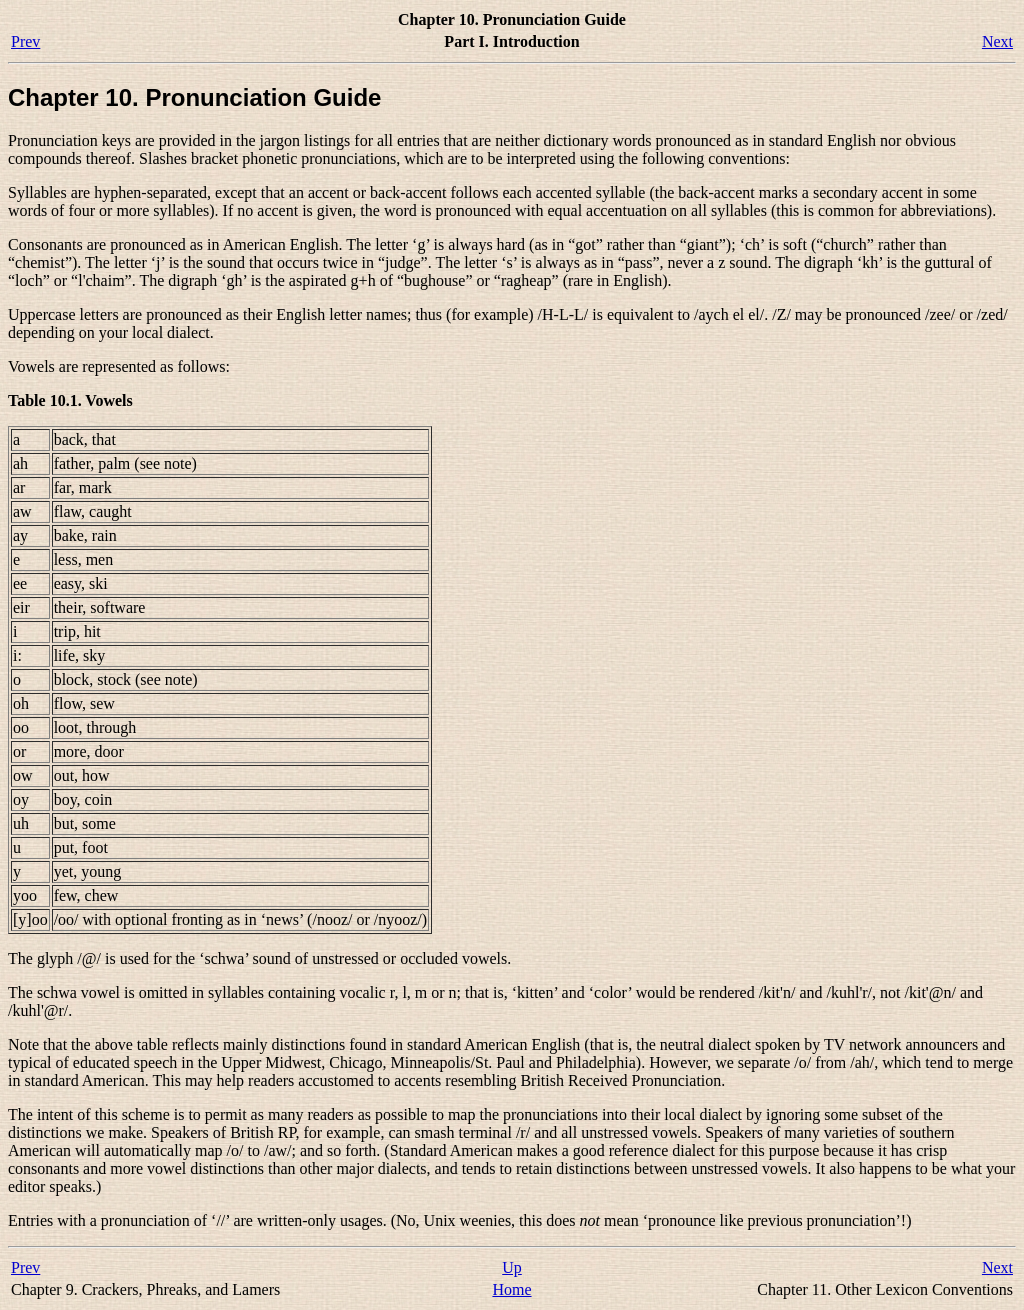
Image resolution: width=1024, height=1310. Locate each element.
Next (997, 41)
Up (512, 1267)
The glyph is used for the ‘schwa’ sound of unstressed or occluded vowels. (259, 958)
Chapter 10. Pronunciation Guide (194, 97)
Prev (25, 41)
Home (511, 1289)
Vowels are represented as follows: (119, 366)
